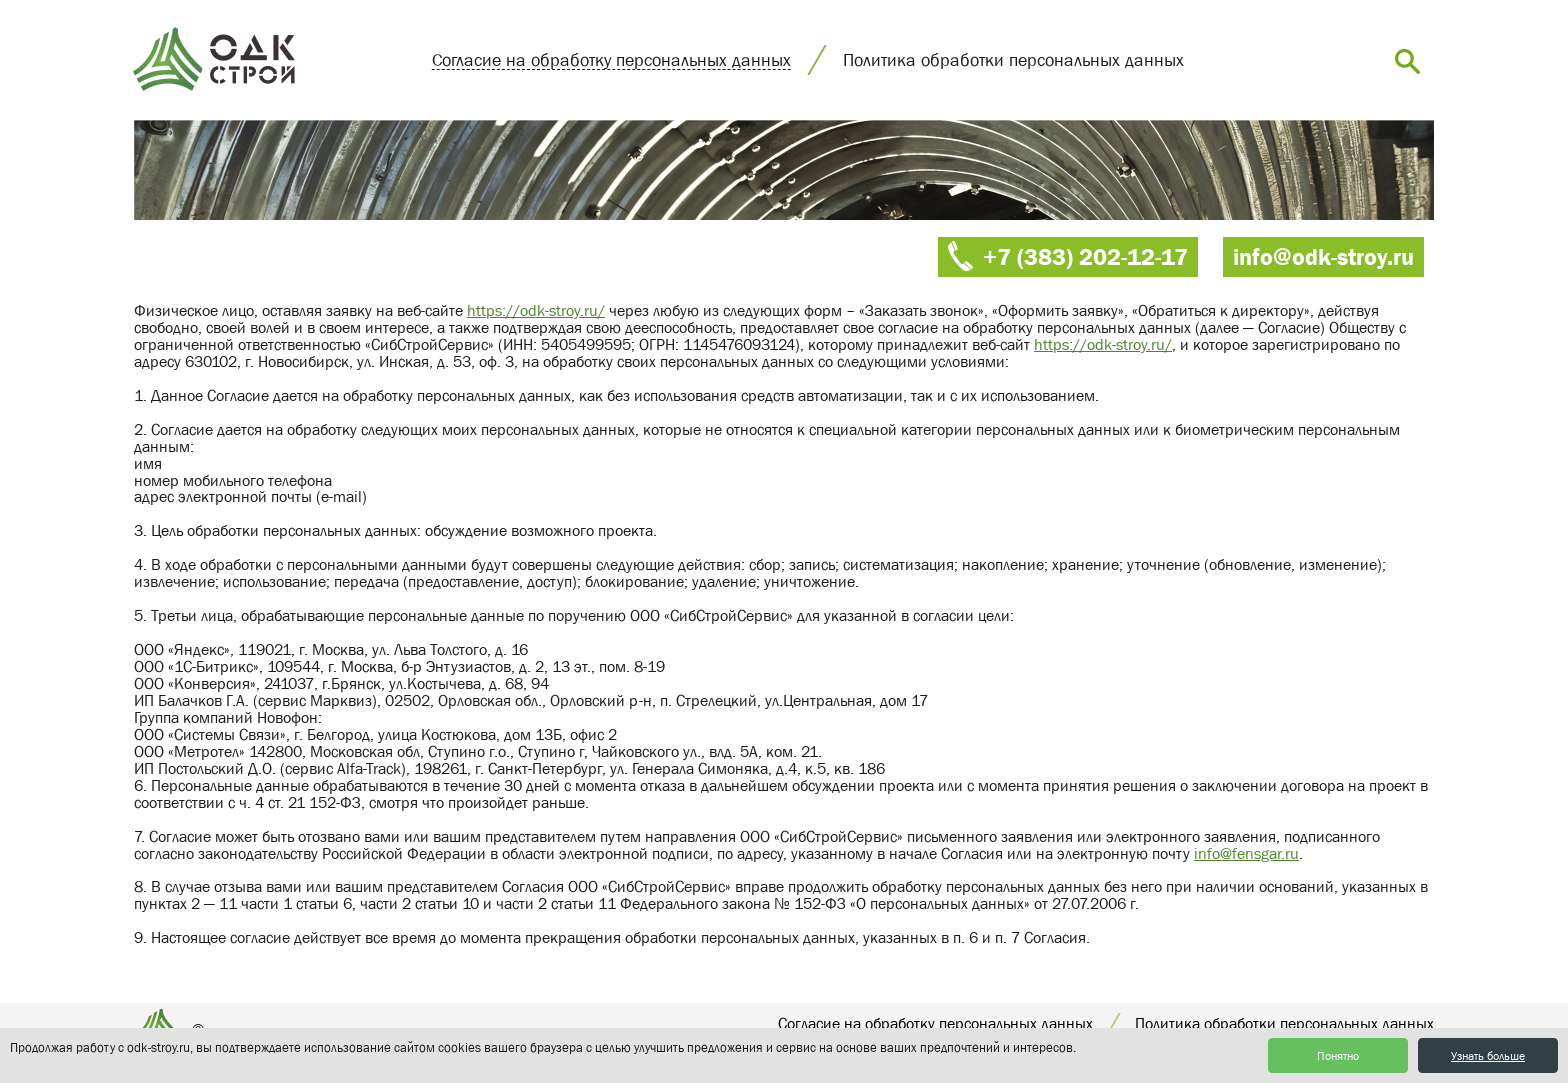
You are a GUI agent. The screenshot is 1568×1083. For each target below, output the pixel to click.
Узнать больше (1488, 1056)
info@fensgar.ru (1246, 853)
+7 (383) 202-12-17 (1085, 256)
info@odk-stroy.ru (1323, 256)
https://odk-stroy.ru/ (536, 310)
